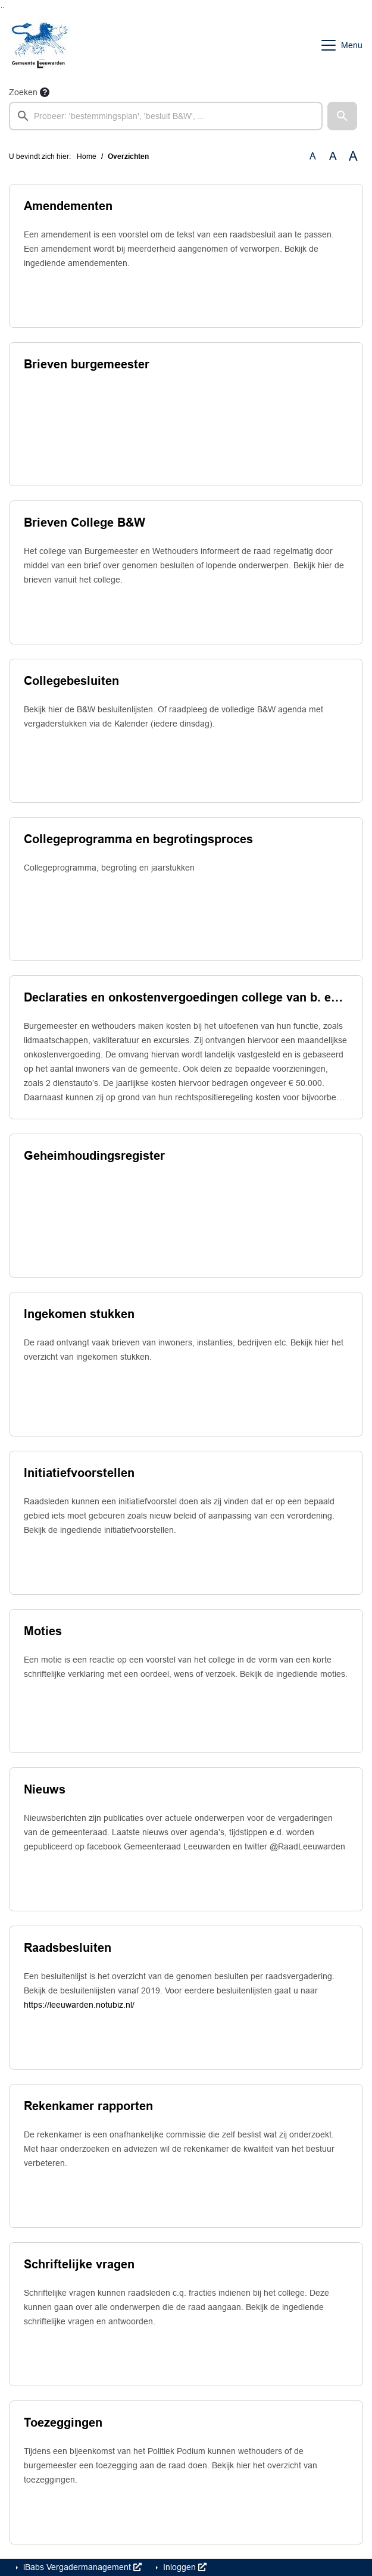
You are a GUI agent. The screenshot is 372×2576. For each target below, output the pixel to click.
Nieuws (44, 1789)
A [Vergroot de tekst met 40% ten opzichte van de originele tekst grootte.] (353, 156)
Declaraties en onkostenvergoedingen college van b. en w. (186, 997)
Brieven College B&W (84, 522)
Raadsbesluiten (67, 1947)
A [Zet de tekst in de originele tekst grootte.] (313, 156)
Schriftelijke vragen (79, 2264)
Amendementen (68, 205)
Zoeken (23, 92)
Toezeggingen (63, 2422)
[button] (342, 116)
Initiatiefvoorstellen (79, 1472)
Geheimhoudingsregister (94, 1155)
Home (86, 156)
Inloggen (184, 2567)
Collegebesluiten (71, 680)
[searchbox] (166, 116)
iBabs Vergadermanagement (81, 2567)
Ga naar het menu (3, 7)
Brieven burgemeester (86, 364)
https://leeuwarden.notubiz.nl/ (79, 2005)
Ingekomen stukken (79, 1313)
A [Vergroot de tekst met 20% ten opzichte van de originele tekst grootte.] (333, 156)
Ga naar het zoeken (1, 7)
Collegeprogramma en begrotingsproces (138, 839)
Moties (43, 1631)
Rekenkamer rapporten (88, 2105)
